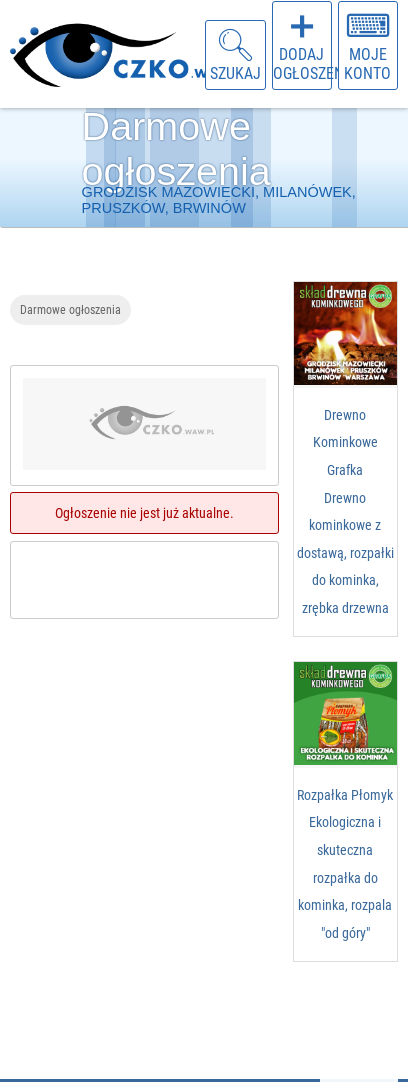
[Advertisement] (146, 753)
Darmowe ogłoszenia (70, 309)
